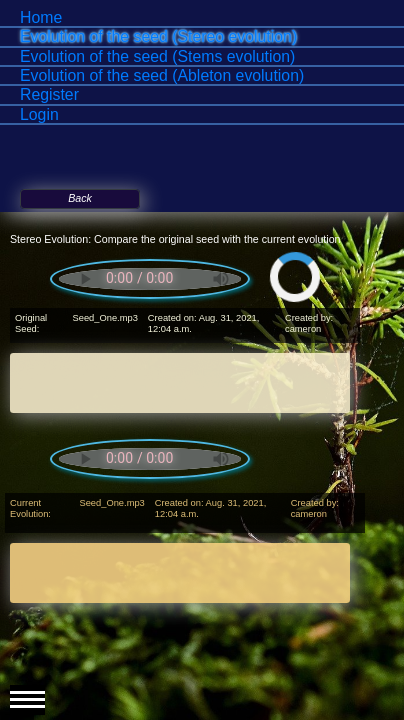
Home (41, 17)
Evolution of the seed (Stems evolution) (157, 56)
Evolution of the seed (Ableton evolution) (162, 75)
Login (39, 114)
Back (80, 198)
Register (49, 94)
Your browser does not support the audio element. (150, 279)
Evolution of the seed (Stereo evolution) (158, 36)
